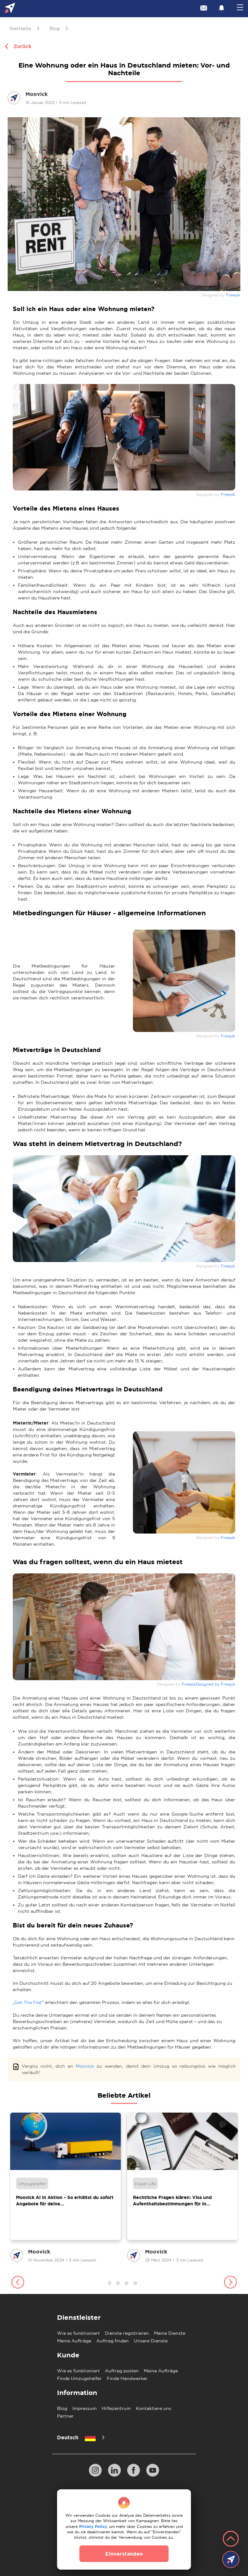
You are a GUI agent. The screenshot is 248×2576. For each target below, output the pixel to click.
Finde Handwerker (127, 2378)
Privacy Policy (93, 2526)
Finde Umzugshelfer (79, 2378)
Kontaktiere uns (153, 2408)
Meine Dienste (169, 2333)
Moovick (85, 2066)
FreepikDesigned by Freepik (208, 1684)
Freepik (233, 295)
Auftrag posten (122, 2370)
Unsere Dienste (151, 2340)
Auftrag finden (112, 2340)
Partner (65, 2416)
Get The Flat (28, 2002)
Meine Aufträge (74, 2340)
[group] (65, 2188)
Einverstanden (124, 2554)
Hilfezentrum (116, 2408)
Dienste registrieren (127, 2333)
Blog (62, 2408)
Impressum (84, 2408)
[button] (17, 2283)
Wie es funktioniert (78, 2333)
